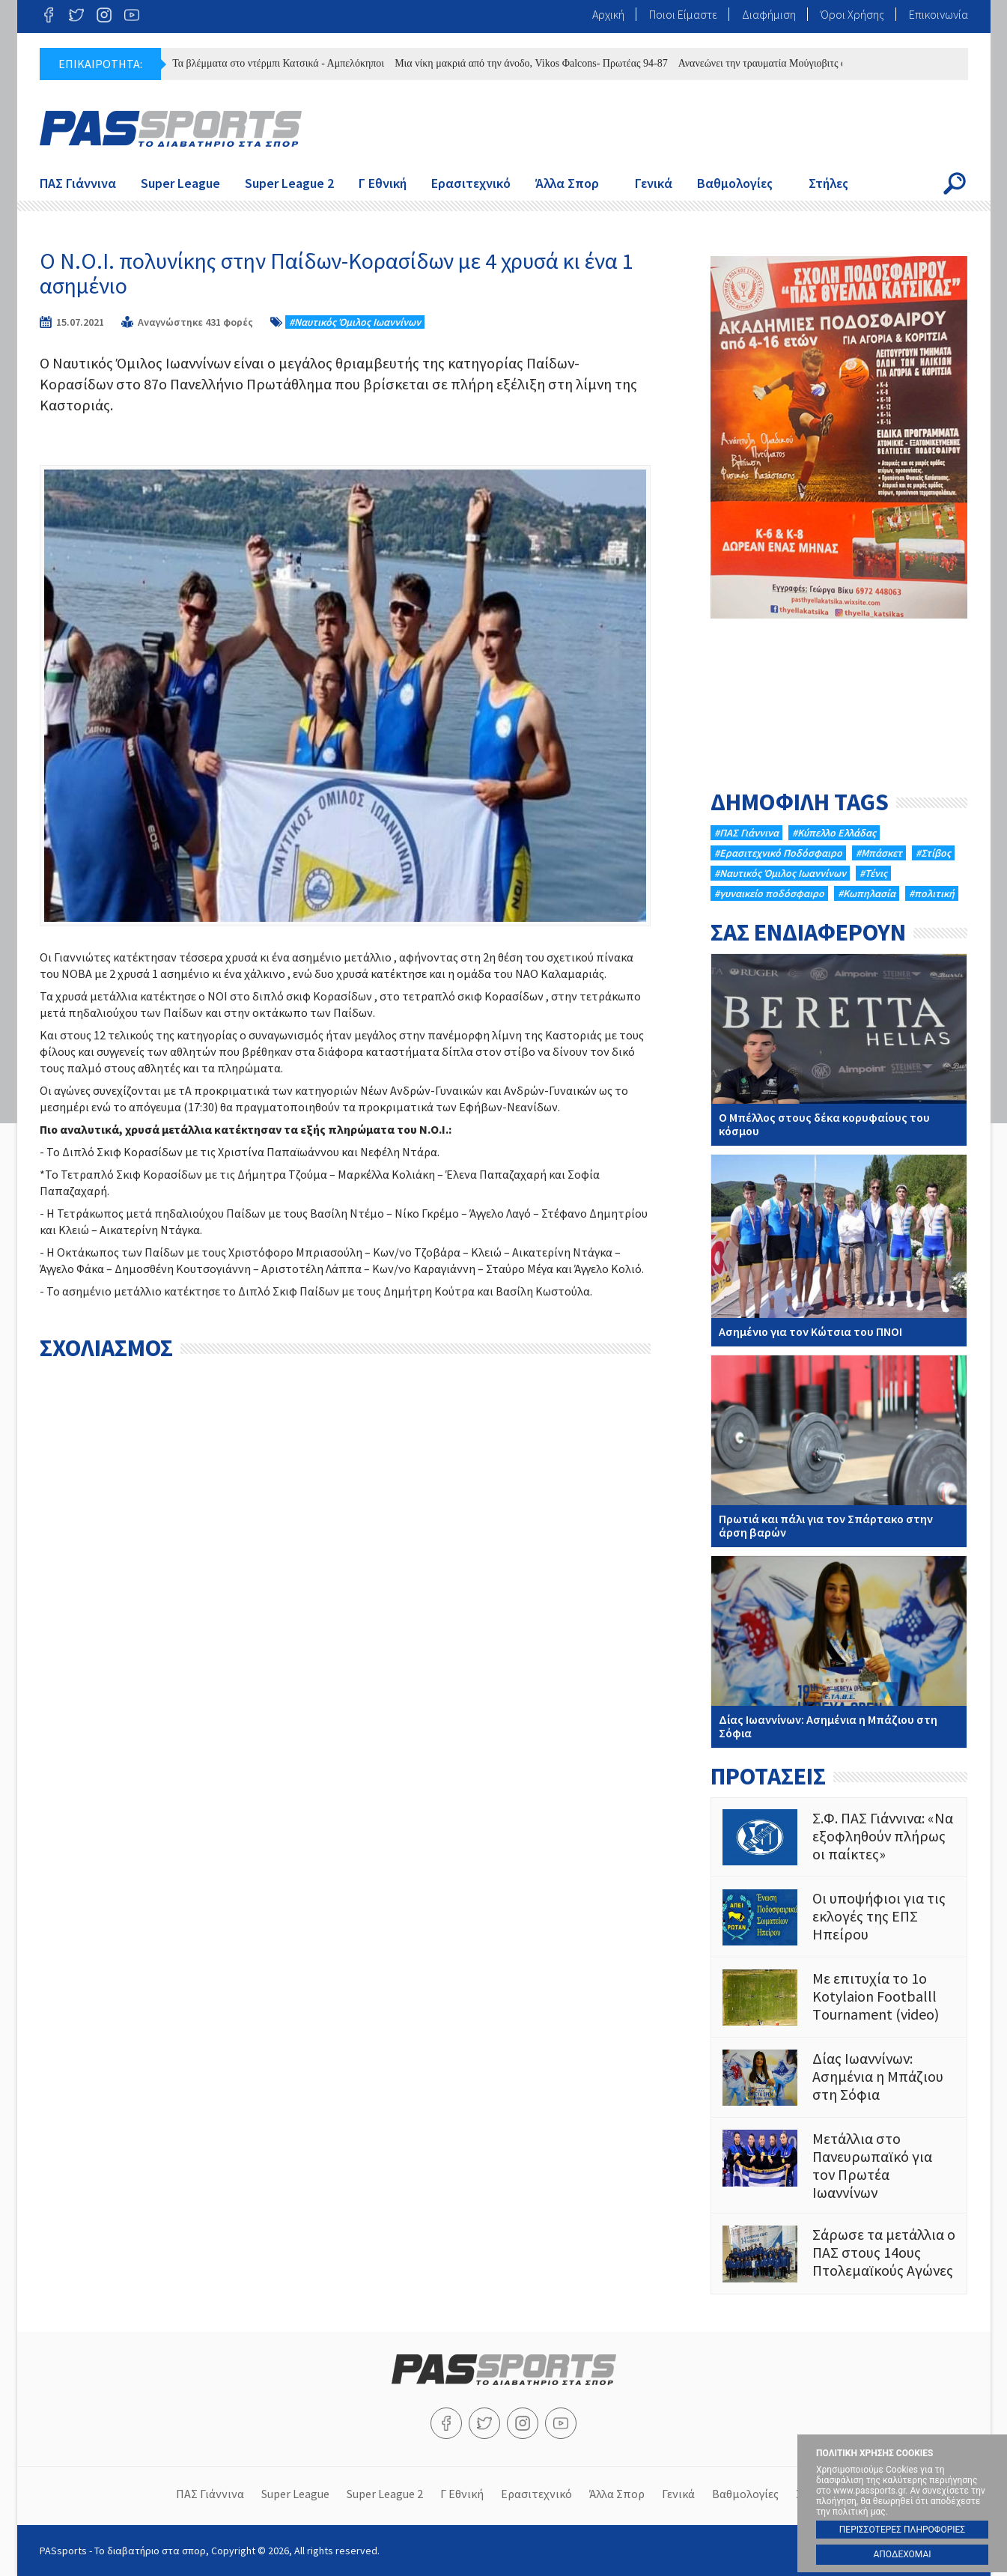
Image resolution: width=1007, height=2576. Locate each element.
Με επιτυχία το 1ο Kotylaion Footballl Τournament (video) (839, 1997)
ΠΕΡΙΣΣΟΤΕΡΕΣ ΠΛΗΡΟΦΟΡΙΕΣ (902, 2529)
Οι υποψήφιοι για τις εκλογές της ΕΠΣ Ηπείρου (839, 1917)
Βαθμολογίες (735, 183)
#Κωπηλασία (866, 893)
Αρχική (608, 14)
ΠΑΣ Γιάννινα (78, 183)
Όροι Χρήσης (852, 14)
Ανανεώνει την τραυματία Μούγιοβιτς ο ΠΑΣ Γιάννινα (801, 63)
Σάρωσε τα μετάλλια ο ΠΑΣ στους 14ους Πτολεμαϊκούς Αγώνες (839, 2253)
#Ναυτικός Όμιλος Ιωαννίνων (355, 322)
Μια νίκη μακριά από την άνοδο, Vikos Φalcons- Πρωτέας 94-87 (538, 63)
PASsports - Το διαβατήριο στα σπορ (171, 128)
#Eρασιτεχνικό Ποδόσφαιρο (778, 853)
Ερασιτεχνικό (471, 183)
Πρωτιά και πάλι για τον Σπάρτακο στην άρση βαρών (839, 1451)
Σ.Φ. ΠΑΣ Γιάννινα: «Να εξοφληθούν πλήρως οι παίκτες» (839, 1837)
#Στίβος (933, 853)
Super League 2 (289, 183)
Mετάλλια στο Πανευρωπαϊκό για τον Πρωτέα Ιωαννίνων (839, 2165)
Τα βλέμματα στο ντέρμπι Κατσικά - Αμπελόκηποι (286, 63)
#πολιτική (932, 893)
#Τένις (873, 873)
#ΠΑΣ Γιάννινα (746, 832)
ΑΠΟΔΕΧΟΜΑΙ (902, 2554)
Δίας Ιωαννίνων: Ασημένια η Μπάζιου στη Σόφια (839, 1652)
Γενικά (653, 183)
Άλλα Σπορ (567, 183)
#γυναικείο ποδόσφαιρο (769, 893)
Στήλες (828, 183)
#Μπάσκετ (879, 853)
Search (954, 183)
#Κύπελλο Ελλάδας (834, 832)
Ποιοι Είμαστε (683, 14)
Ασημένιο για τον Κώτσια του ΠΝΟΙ (839, 1250)
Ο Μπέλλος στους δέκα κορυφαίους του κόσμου (839, 1050)
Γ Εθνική (383, 183)
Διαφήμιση (769, 14)
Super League (180, 183)
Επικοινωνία (938, 14)
